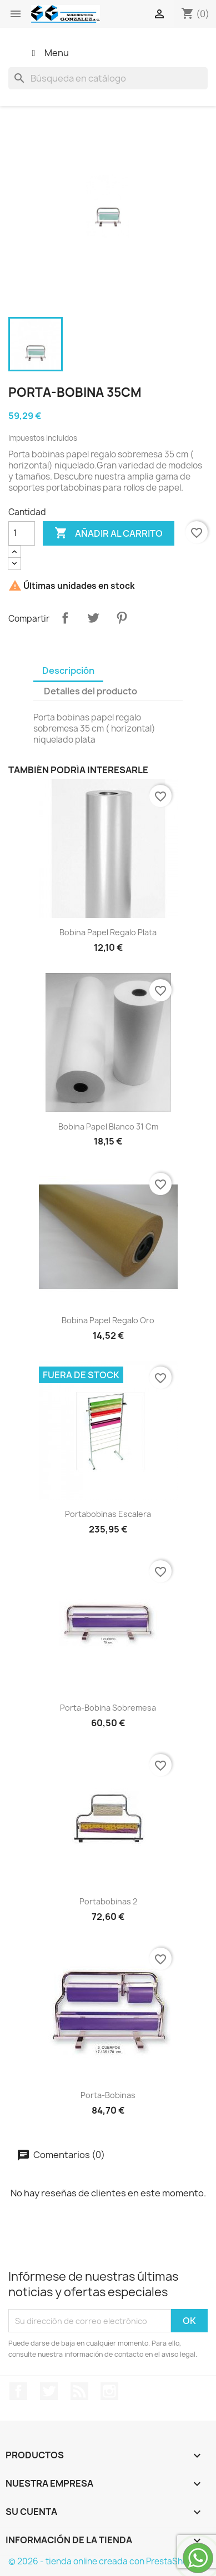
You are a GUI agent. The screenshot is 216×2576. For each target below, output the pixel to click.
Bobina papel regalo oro (108, 1320)
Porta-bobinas (108, 2095)
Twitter (49, 2391)
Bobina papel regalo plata (108, 932)
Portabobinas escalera (108, 1514)
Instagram (109, 2391)
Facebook (18, 2391)
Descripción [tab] (68, 670)
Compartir (65, 618)
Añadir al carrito (108, 533)
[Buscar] (108, 78)
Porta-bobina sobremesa (108, 1707)
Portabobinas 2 (108, 1901)
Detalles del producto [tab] (90, 691)
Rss (79, 2391)
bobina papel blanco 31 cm (108, 1126)
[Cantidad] (21, 533)
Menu (48, 53)
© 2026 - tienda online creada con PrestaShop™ (104, 2561)
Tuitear (93, 618)
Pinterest (121, 618)
